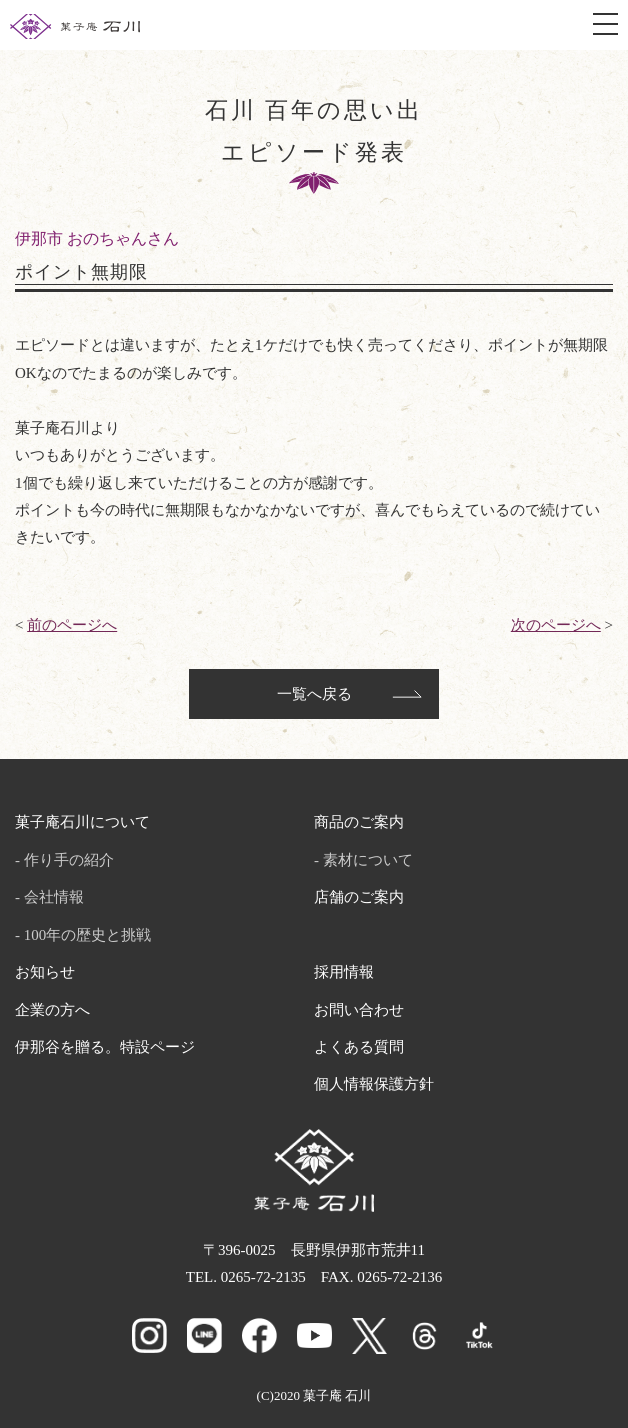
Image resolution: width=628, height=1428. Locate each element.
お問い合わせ (359, 1010)
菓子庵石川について (82, 822)
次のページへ (556, 625)
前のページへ (72, 625)
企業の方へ (52, 1010)
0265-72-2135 (263, 1277)
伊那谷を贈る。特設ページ (105, 1047)
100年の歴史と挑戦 (88, 935)
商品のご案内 (359, 822)
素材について (368, 860)
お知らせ (45, 972)
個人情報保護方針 (374, 1084)
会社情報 (54, 897)
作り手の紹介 (69, 860)
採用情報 (344, 972)
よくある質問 (359, 1047)
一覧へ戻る (314, 694)
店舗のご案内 (359, 897)
